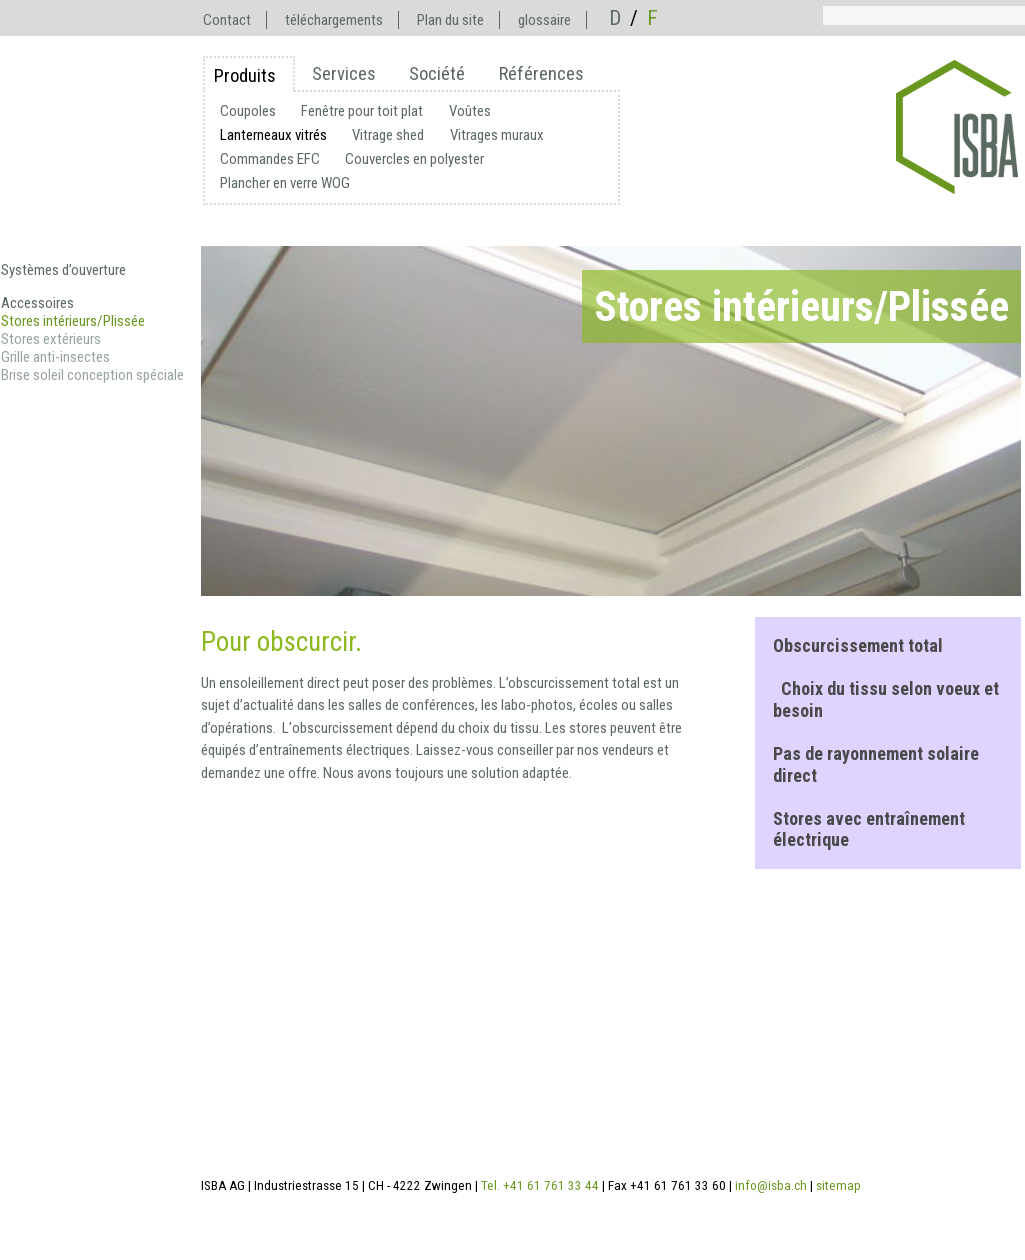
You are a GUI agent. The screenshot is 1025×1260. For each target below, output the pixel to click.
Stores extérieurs (51, 339)
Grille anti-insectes (55, 357)
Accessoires (37, 303)
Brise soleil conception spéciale (92, 375)
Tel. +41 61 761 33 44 (540, 1185)
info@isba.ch (771, 1185)
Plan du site (450, 20)
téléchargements (334, 20)
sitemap (838, 1185)
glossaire (544, 20)
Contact (227, 20)
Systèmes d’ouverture (63, 270)
